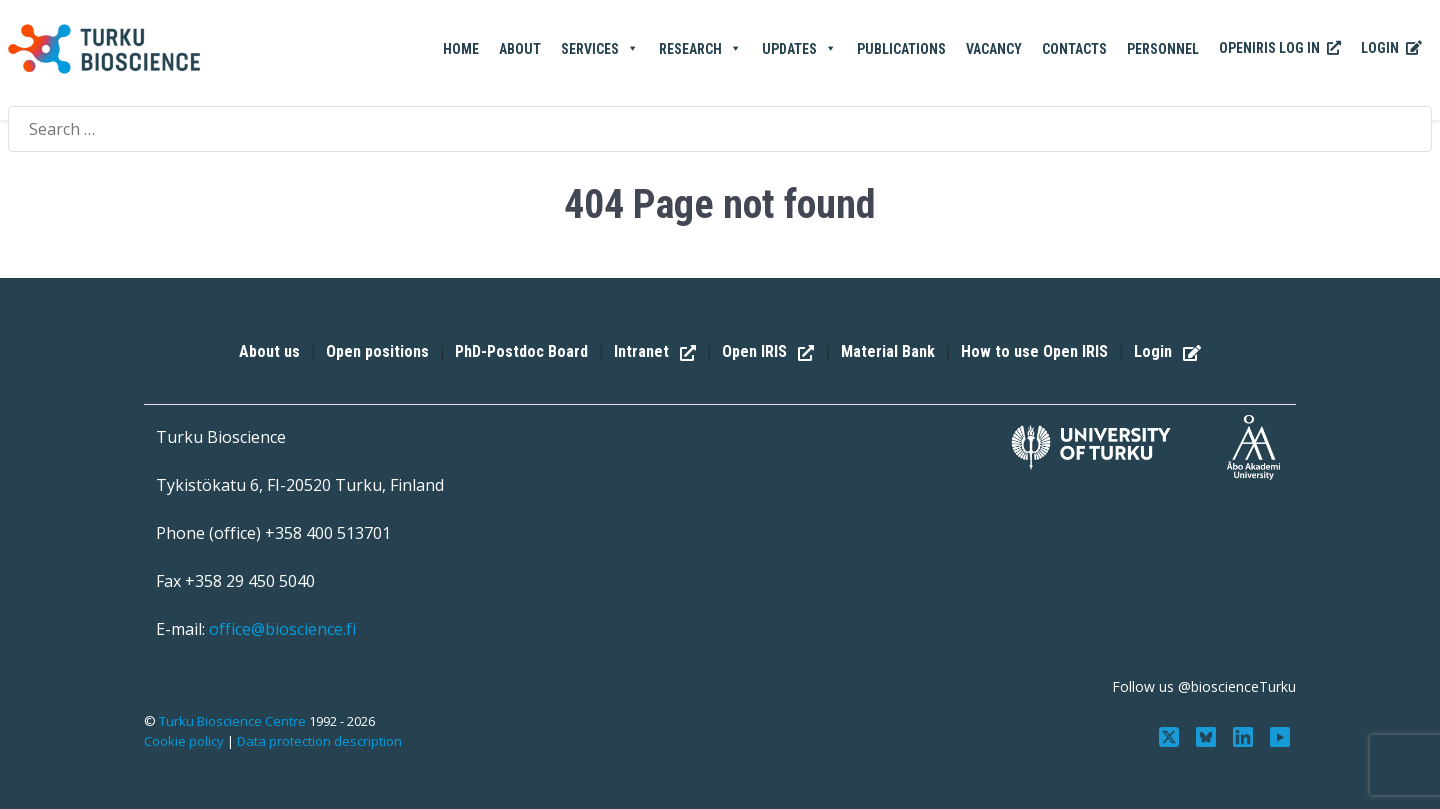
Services (600, 49)
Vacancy (994, 49)
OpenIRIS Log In (1280, 49)
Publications (901, 49)
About (520, 49)
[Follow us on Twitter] (1171, 735)
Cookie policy (184, 741)
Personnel (1163, 49)
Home (461, 49)
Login (1391, 49)
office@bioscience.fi (282, 629)
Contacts (1074, 49)
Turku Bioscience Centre (234, 721)
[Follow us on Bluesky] (1208, 735)
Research (700, 49)
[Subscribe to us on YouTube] (1279, 735)
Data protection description (319, 741)
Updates (799, 49)
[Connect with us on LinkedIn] (1244, 735)
